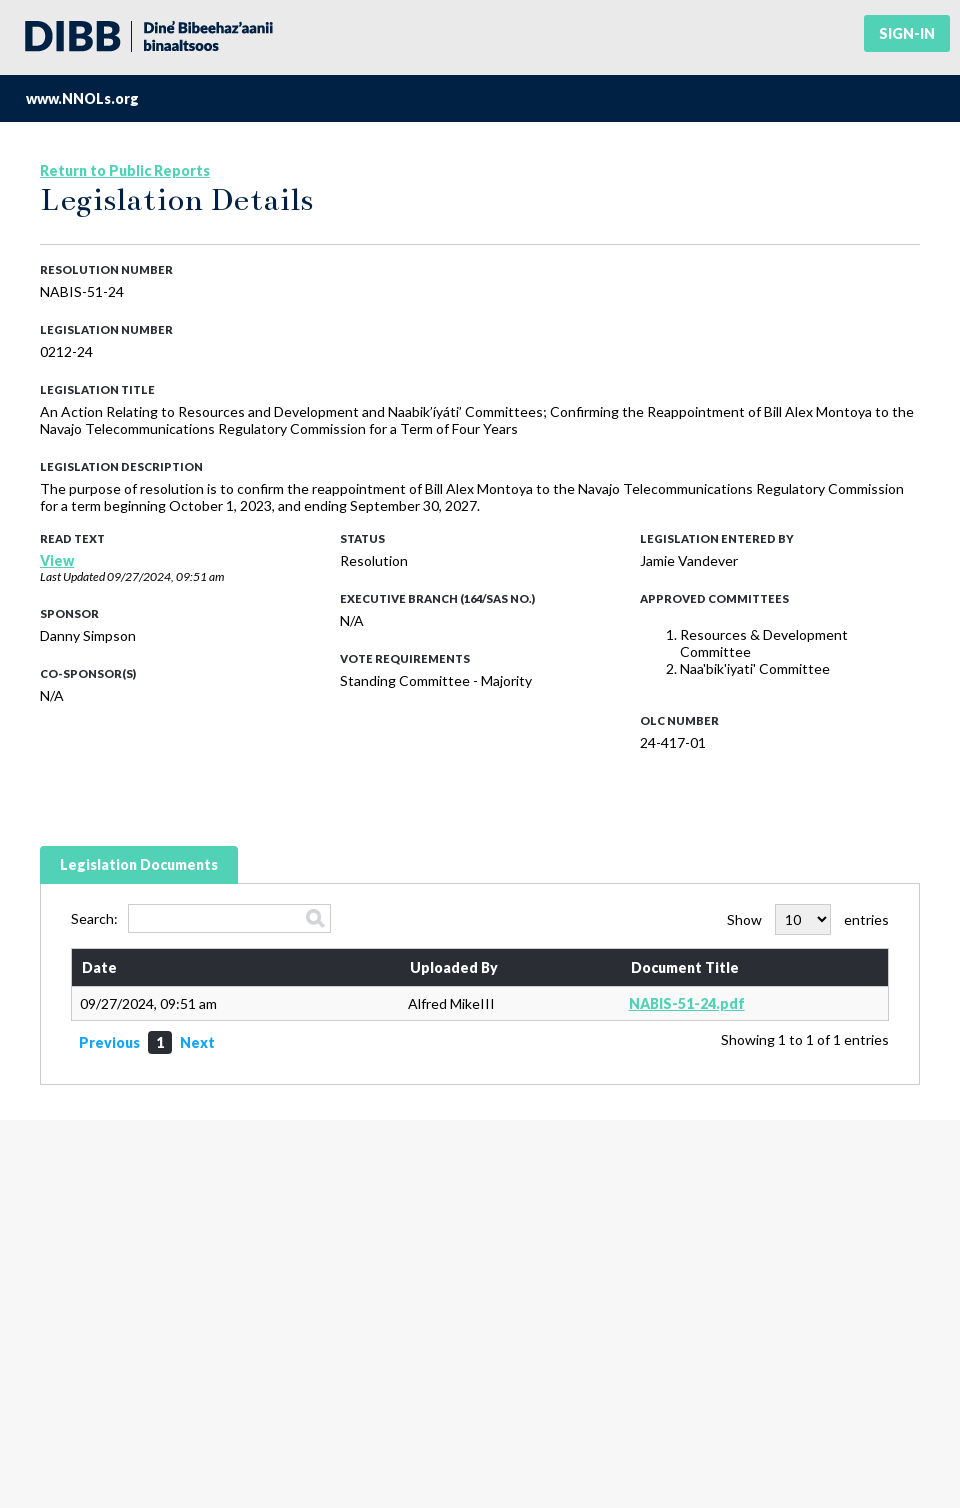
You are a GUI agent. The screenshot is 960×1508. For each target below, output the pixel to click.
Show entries (808, 919)
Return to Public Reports (125, 170)
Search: (201, 918)
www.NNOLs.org (82, 98)
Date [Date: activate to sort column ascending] (99, 967)
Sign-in (907, 33)
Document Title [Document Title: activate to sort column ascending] (685, 967)
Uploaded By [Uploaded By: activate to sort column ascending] (454, 967)
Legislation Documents (139, 864)
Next (197, 1042)
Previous (109, 1042)
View (57, 560)
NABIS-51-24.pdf (687, 1003)
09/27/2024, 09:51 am (165, 576)
